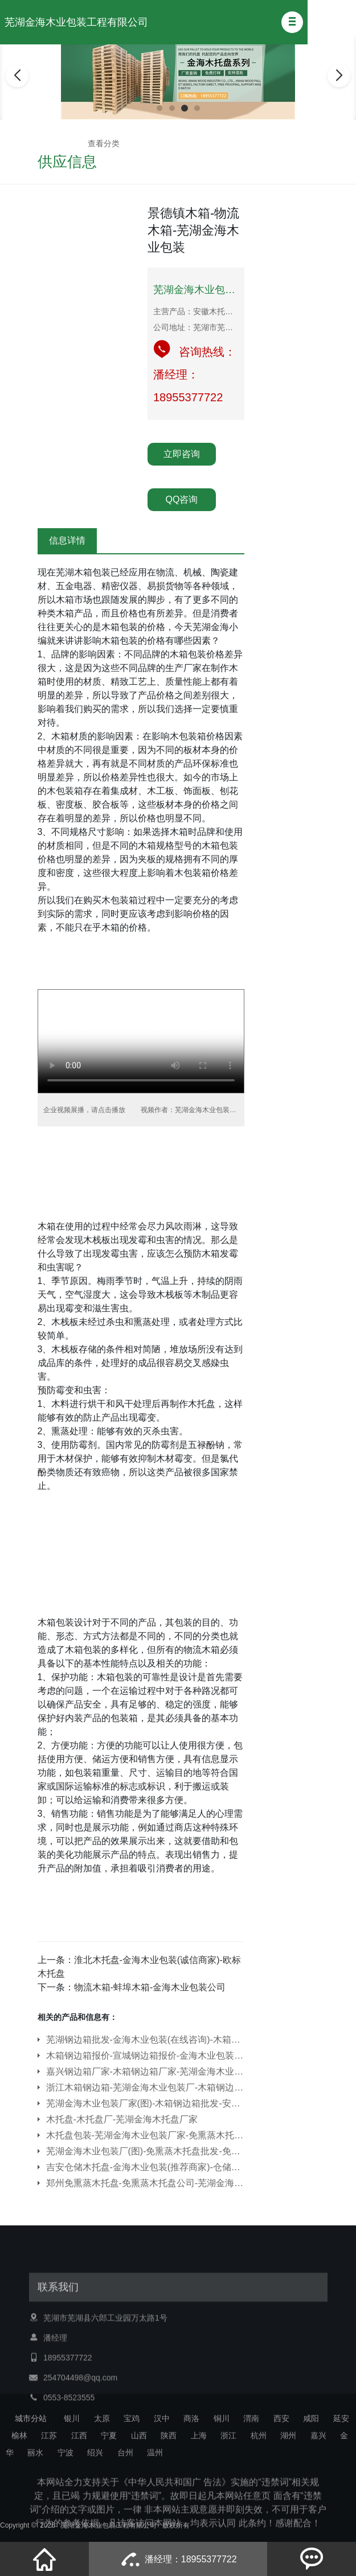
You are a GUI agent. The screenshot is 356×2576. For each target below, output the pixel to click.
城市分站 (31, 2418)
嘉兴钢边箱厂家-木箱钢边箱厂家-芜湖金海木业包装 (145, 2071)
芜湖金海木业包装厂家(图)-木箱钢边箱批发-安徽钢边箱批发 (145, 2103)
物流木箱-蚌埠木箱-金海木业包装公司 (150, 1987)
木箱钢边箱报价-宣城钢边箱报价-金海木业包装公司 (145, 2055)
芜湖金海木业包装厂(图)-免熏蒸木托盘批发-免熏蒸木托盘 (145, 2151)
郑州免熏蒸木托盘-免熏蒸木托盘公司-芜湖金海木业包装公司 (145, 2183)
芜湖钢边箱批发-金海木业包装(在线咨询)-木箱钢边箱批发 (145, 2039)
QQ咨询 (182, 499)
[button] (292, 22)
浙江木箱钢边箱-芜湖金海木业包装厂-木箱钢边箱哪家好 (145, 2087)
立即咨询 (181, 454)
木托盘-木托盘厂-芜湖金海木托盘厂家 (122, 2119)
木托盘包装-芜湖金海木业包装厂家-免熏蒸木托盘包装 (145, 2135)
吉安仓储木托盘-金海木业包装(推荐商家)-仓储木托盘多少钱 (145, 2167)
